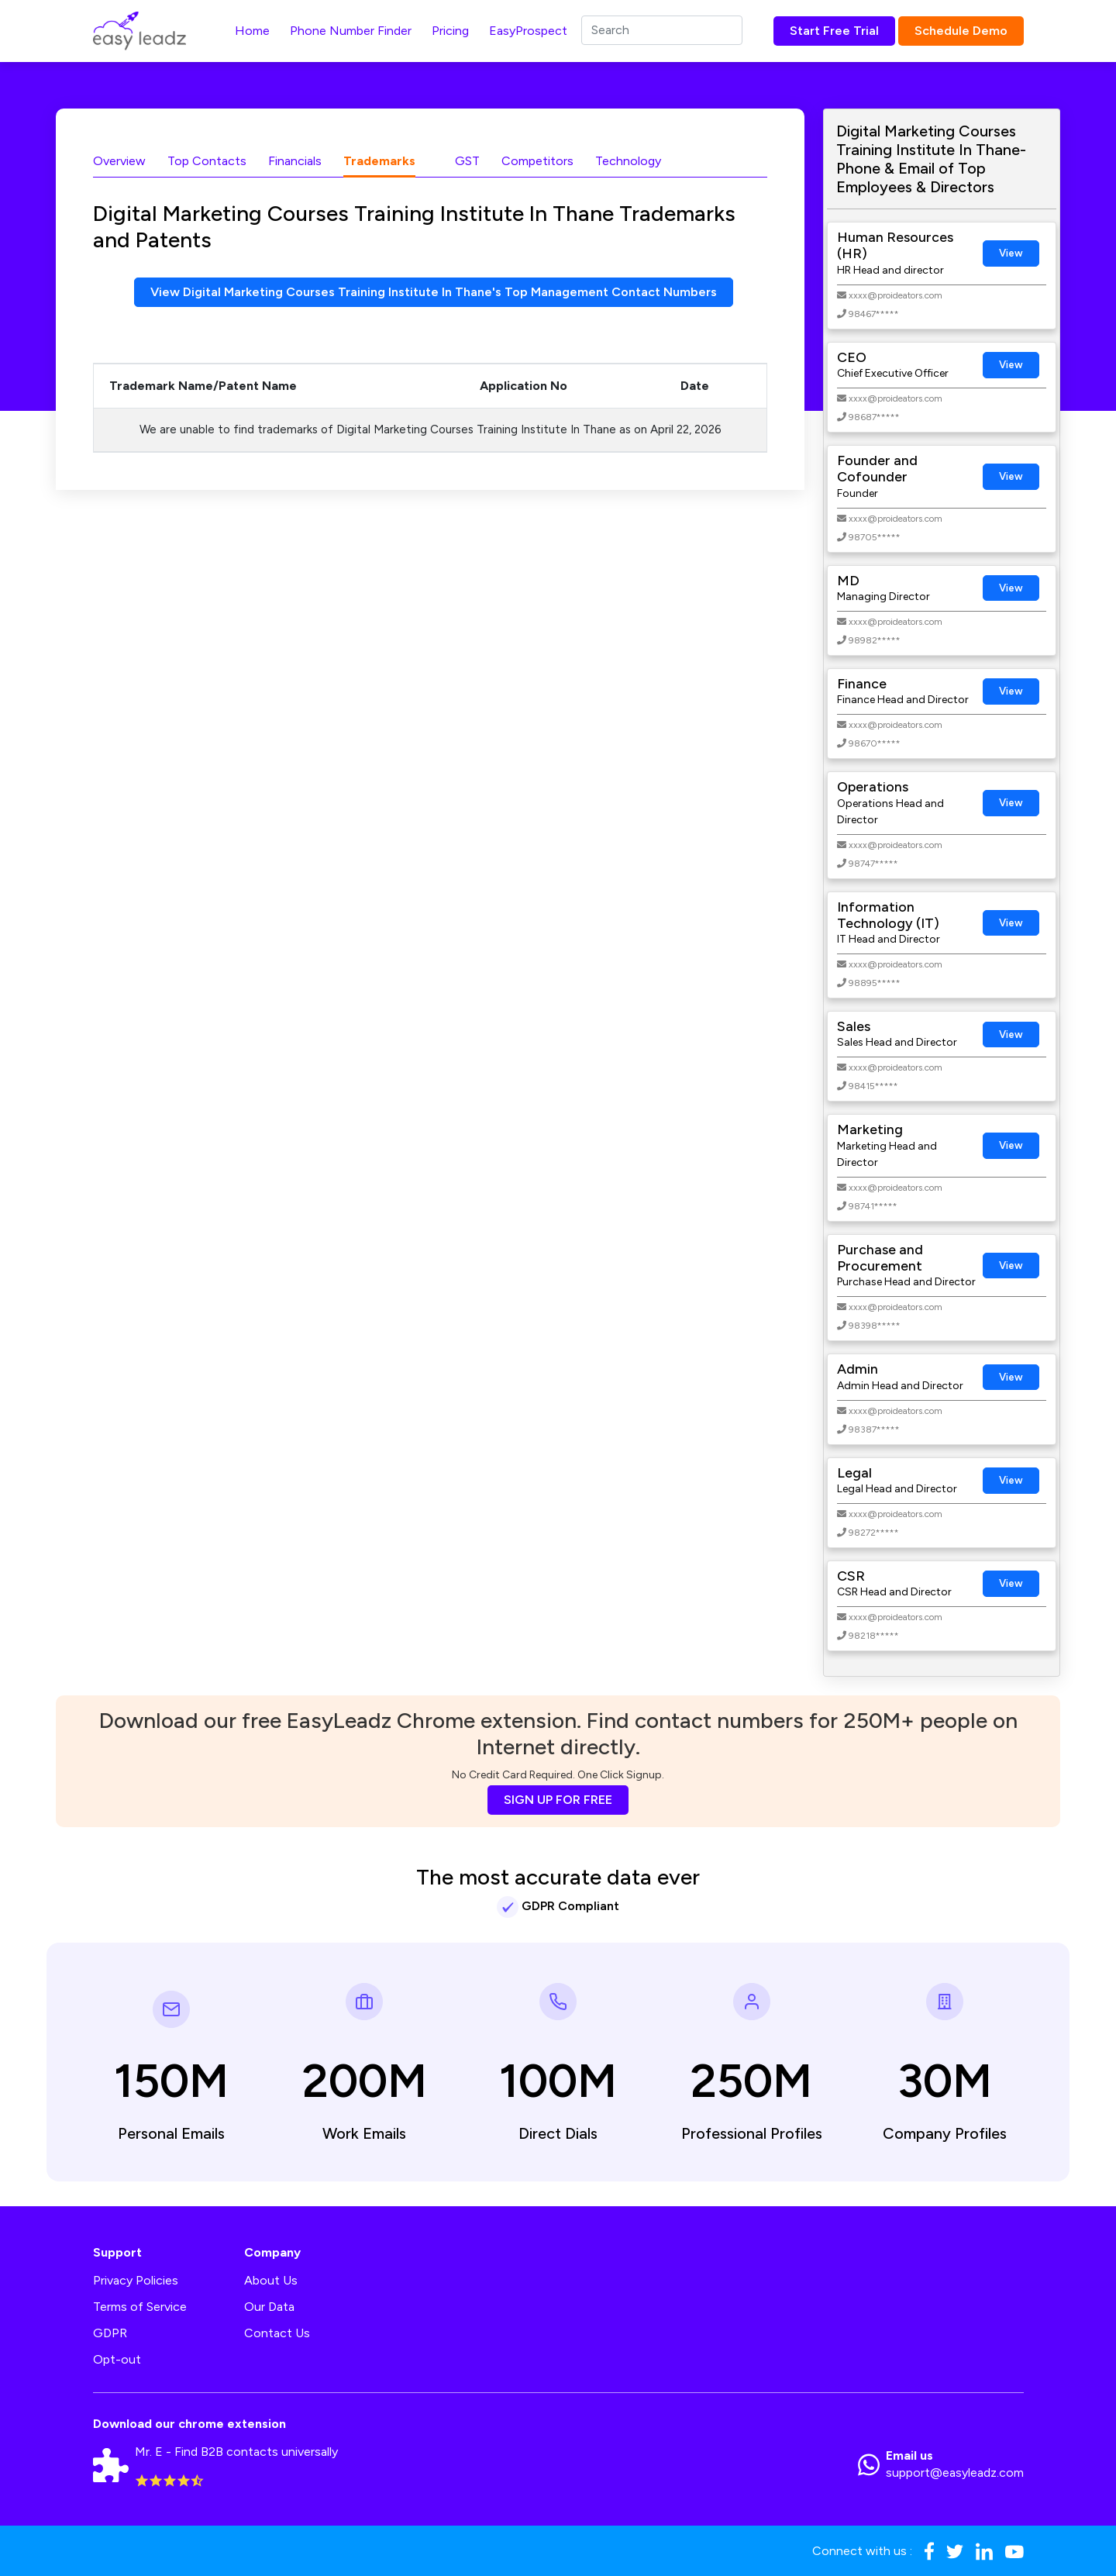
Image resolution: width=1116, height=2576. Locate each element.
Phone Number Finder (351, 30)
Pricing (450, 30)
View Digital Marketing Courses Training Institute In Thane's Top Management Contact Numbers (433, 291)
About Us (271, 2280)
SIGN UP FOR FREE (558, 1799)
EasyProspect (528, 30)
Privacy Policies (135, 2280)
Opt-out (117, 2359)
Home (252, 30)
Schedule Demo (961, 30)
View (1011, 253)
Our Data (269, 2306)
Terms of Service (140, 2306)
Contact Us (277, 2333)
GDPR (110, 2333)
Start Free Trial (834, 30)
